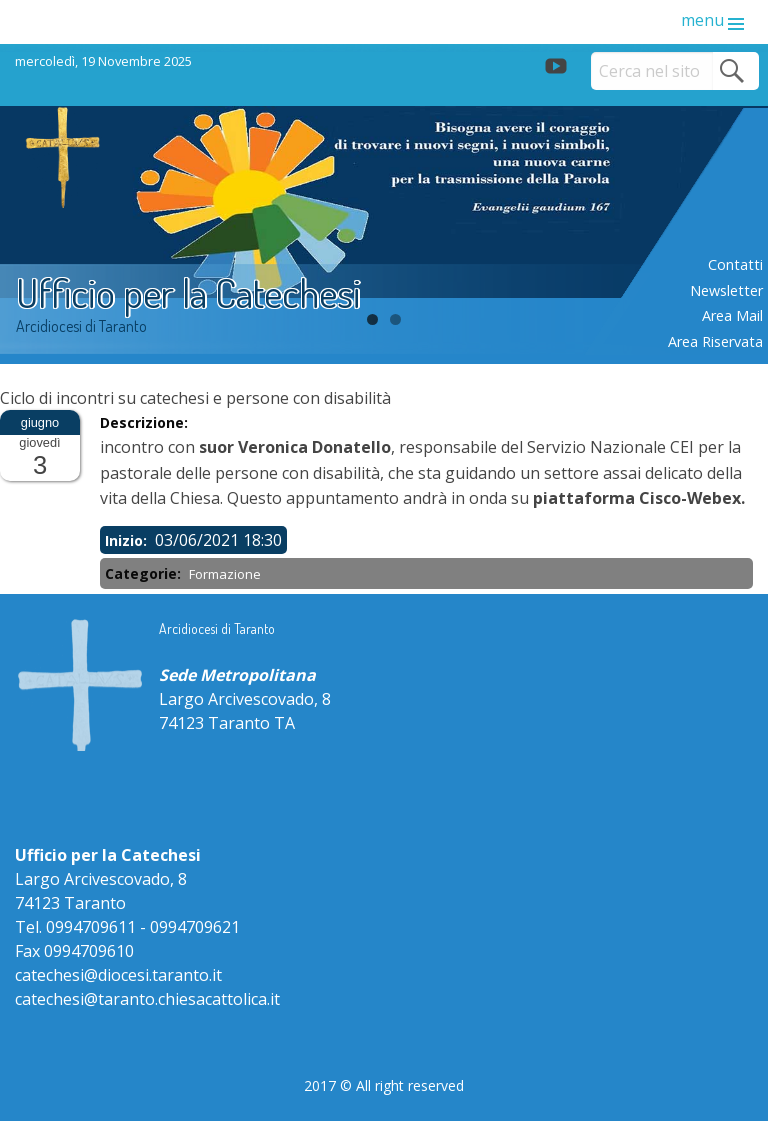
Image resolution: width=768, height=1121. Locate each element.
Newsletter (726, 290)
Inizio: (128, 540)
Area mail (732, 315)
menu (702, 20)
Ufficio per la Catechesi (188, 292)
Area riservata (715, 341)
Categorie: (145, 573)
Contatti (735, 264)
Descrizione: (146, 422)
